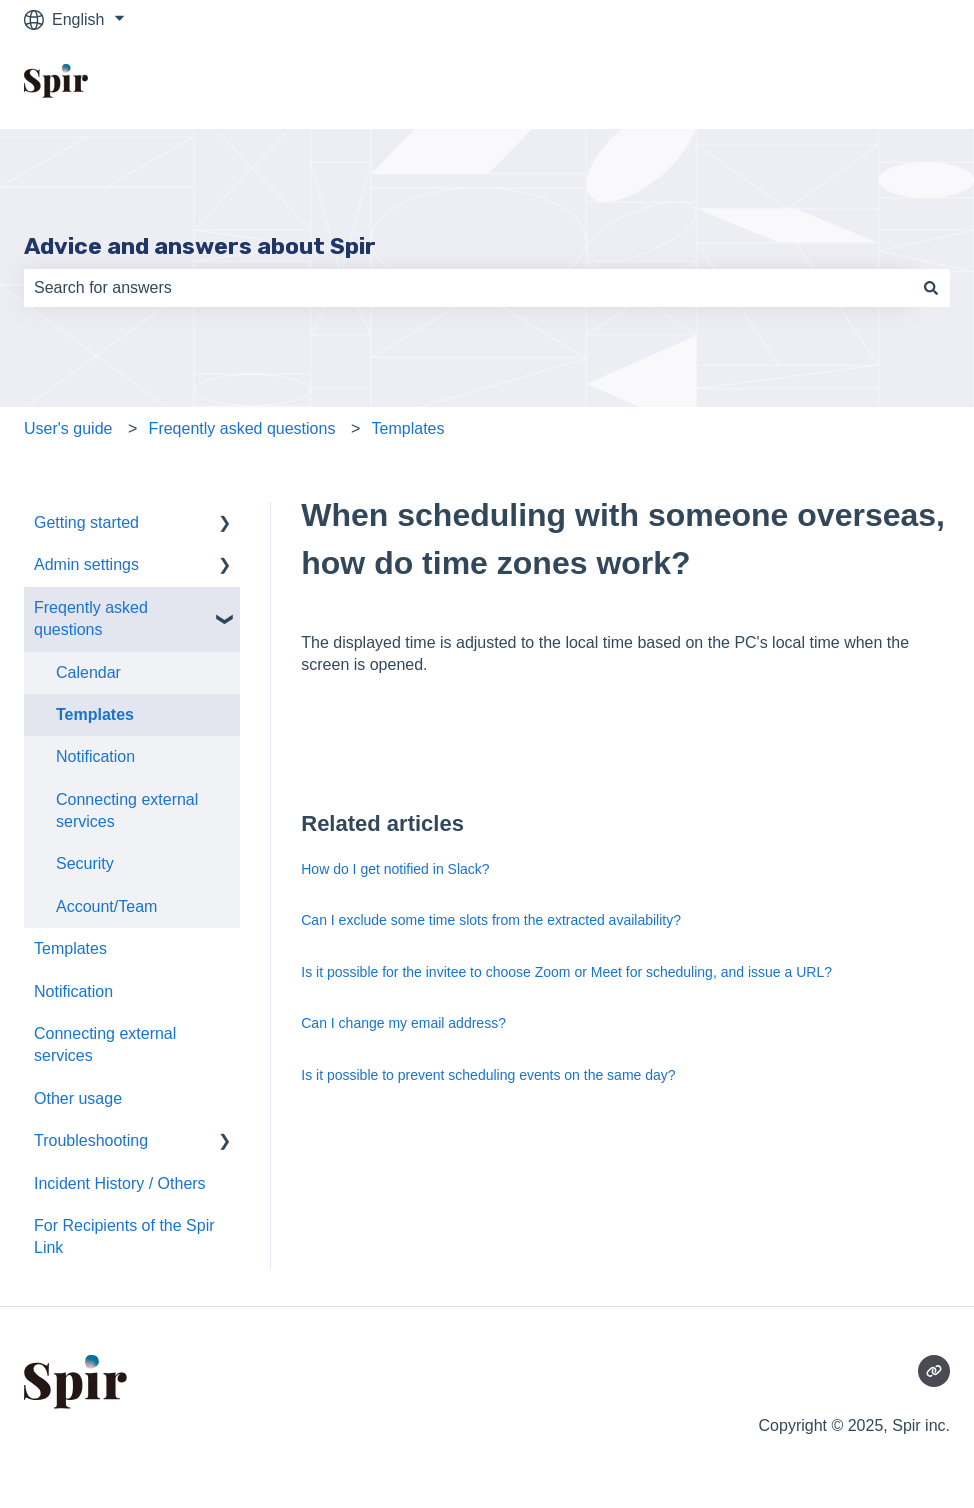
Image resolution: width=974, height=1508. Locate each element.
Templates (408, 428)
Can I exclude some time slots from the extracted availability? (491, 920)
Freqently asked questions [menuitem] (91, 618)
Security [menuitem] (85, 863)
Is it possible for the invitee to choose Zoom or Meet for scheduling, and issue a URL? (566, 972)
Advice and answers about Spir (200, 246)
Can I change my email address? (403, 1023)
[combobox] (468, 288)
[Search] (931, 288)
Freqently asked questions (242, 428)
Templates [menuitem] (95, 714)
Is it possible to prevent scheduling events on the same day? (488, 1075)
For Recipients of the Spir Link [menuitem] (124, 1236)
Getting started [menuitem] (86, 522)
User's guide (68, 428)
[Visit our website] (934, 1371)
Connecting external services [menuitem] (127, 810)
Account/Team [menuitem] (106, 906)
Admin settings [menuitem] (86, 564)
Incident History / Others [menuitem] (120, 1183)
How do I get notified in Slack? (395, 869)
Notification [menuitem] (95, 756)
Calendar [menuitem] (88, 672)
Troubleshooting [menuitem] (91, 1140)
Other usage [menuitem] (78, 1098)
